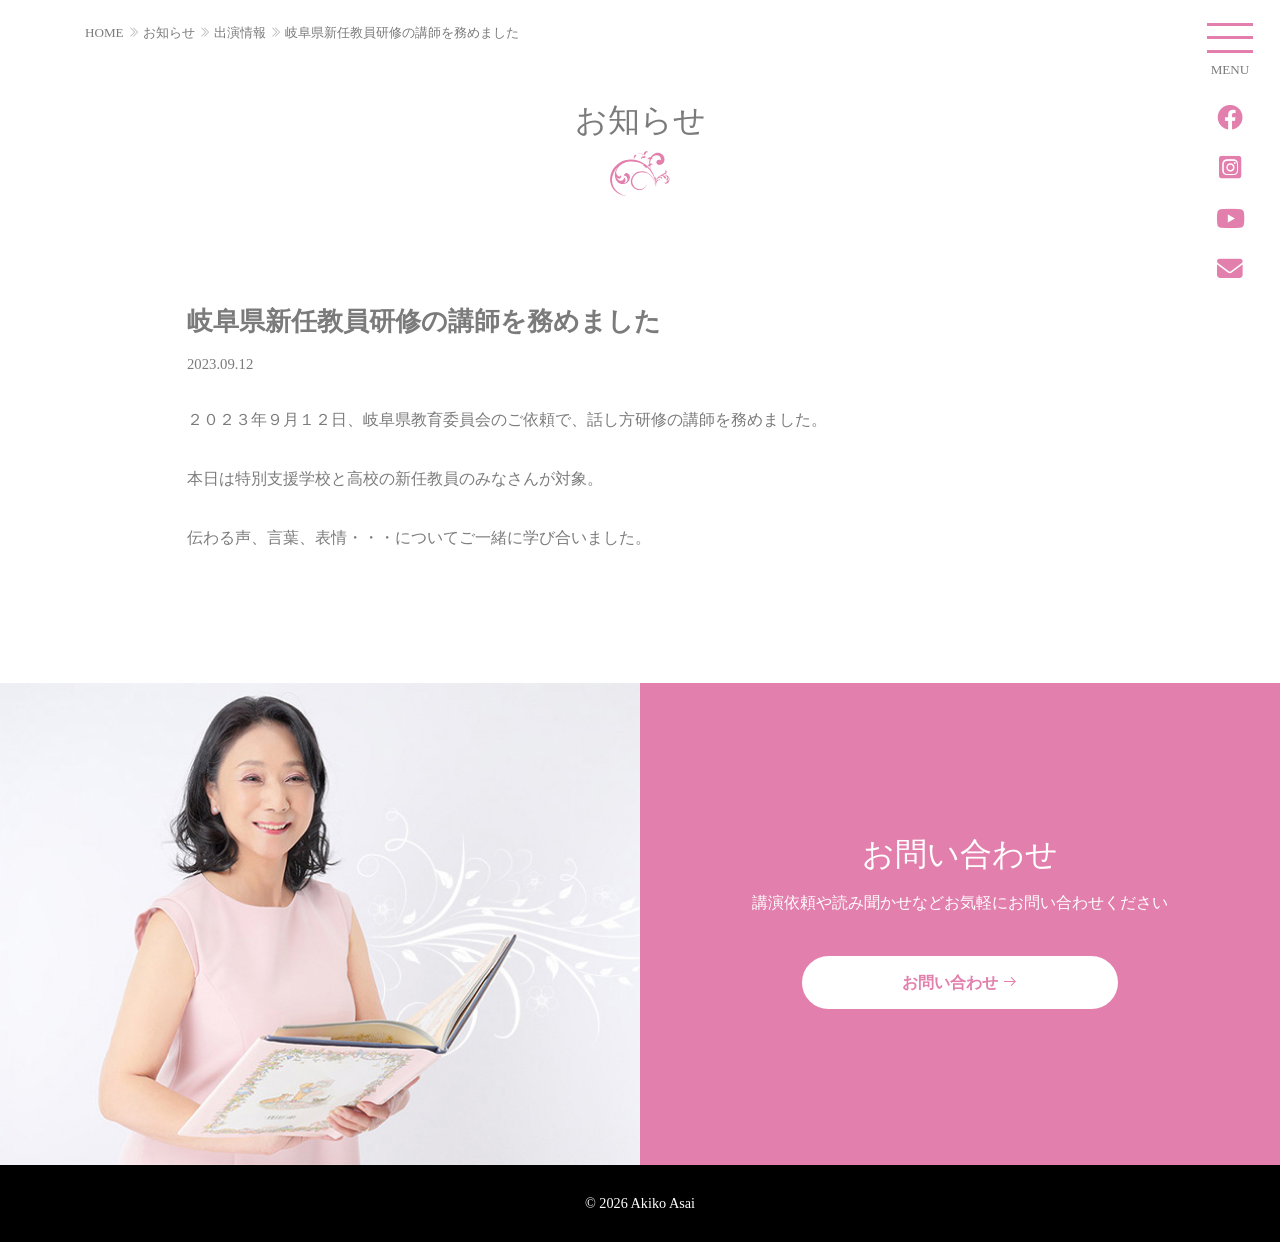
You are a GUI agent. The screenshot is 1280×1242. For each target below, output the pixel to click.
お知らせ (169, 32)
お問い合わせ (960, 982)
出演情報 (240, 32)
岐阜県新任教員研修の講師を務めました (402, 32)
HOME (104, 32)
